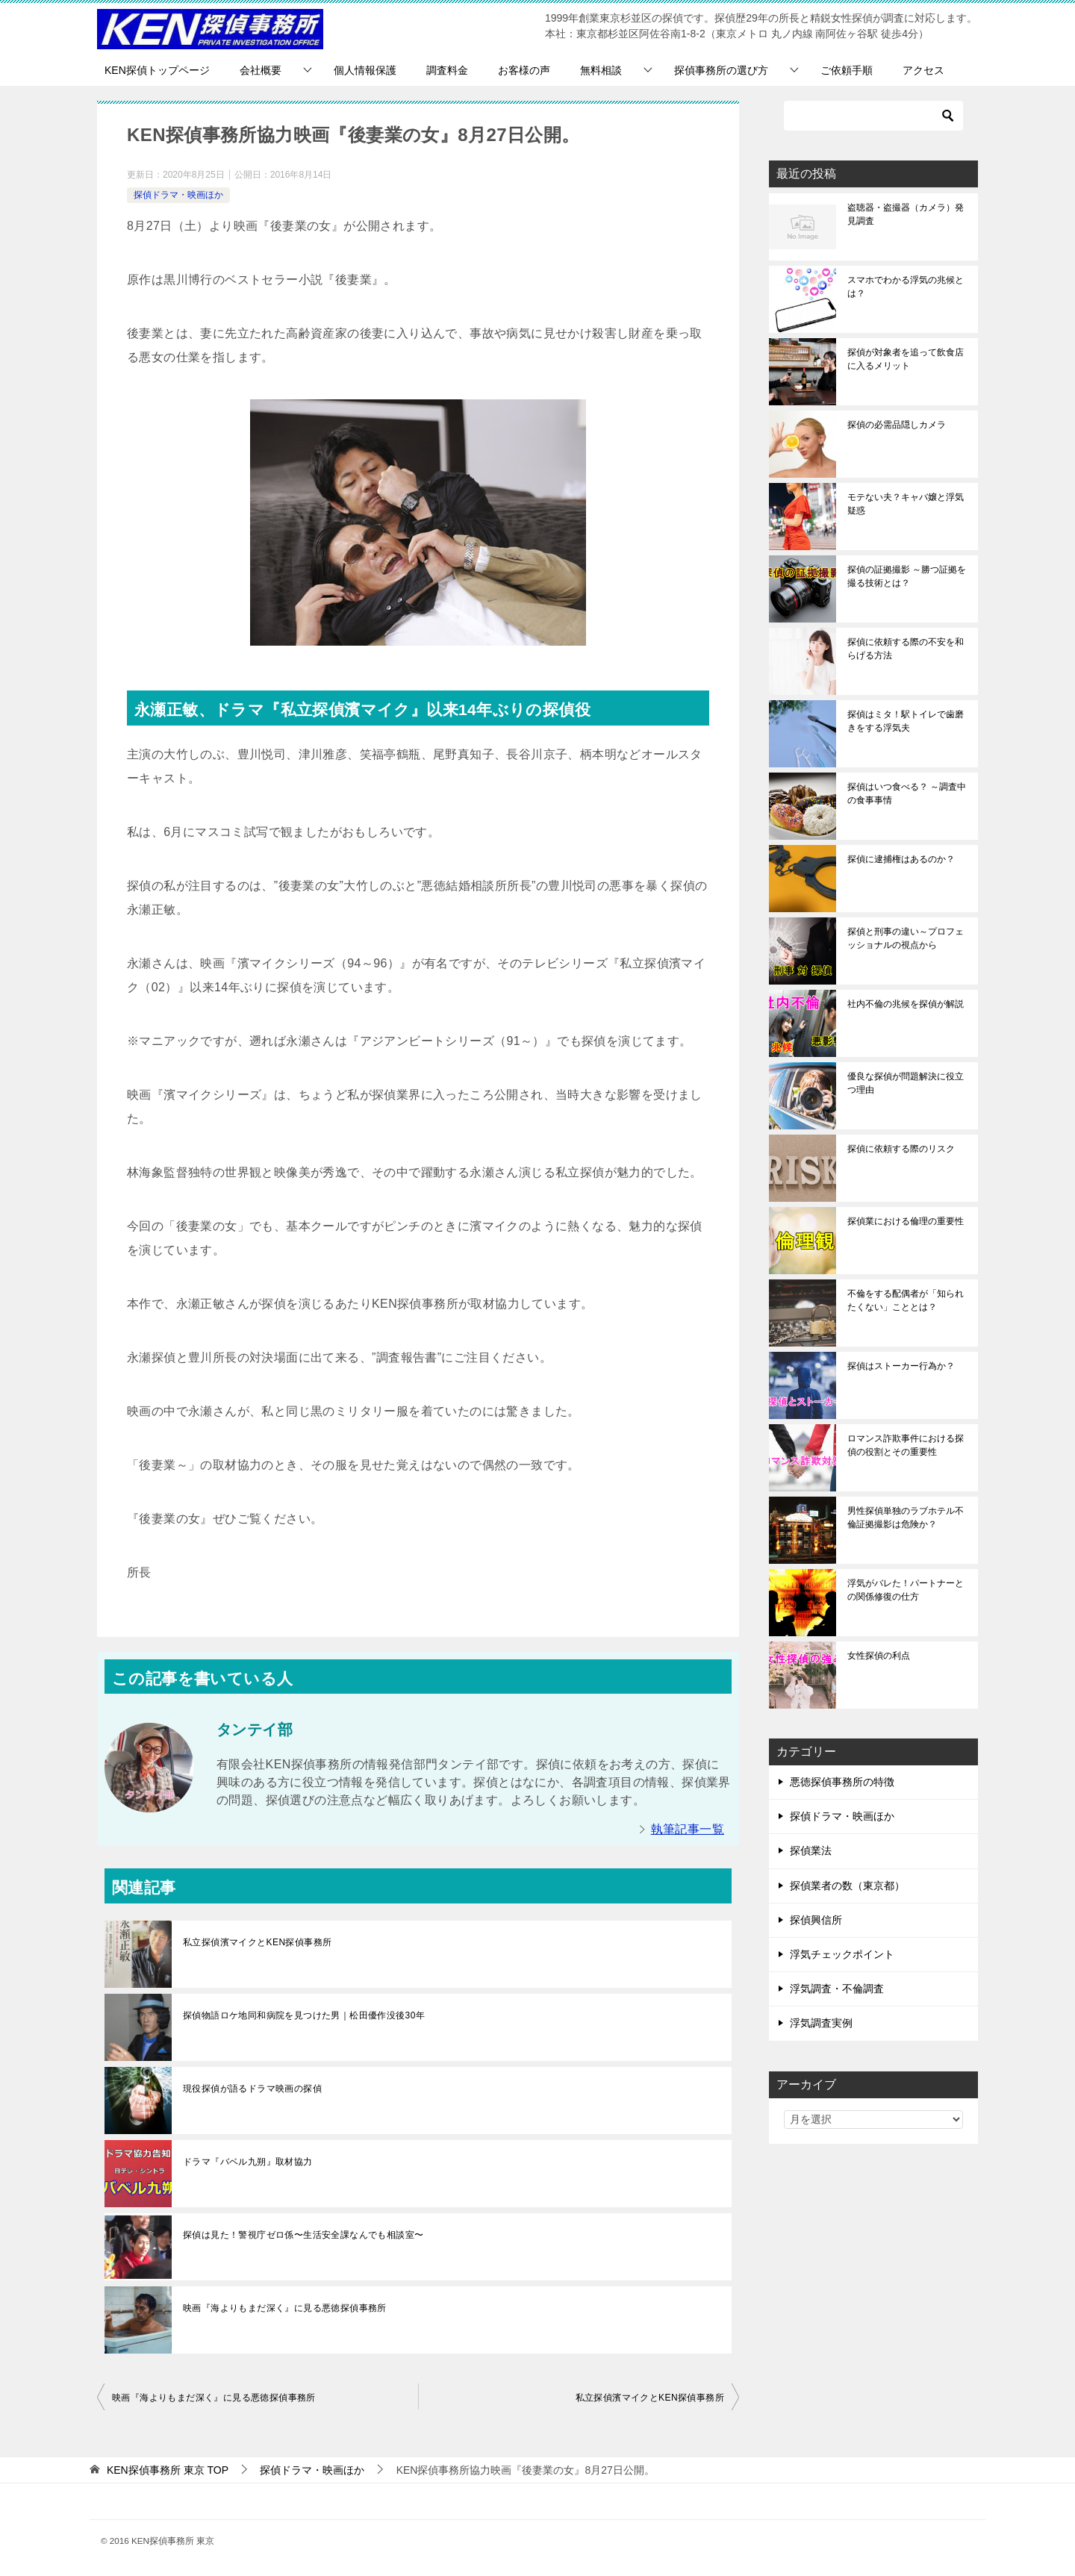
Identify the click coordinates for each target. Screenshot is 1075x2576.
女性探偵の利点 (878, 1655)
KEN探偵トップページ (157, 70)
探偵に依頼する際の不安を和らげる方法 (905, 649)
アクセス (923, 70)
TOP (167, 2470)
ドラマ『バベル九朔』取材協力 (248, 2161)
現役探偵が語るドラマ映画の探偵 (252, 2088)
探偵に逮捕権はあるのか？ (901, 859)
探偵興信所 (816, 1920)
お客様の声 (524, 70)
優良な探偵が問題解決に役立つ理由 (905, 1083)
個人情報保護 (365, 70)
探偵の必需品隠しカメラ (896, 425)
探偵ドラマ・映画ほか (178, 195)
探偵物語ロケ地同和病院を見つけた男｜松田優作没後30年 (304, 2015)
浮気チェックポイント (842, 1954)
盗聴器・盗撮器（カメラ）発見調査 (905, 214)
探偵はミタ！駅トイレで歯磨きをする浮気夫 (905, 721)
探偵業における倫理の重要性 (905, 1221)
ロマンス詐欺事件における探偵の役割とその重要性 (905, 1445)
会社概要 (260, 70)
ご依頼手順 (846, 70)
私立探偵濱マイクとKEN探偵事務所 (257, 1942)
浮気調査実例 (821, 2023)
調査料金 (447, 70)
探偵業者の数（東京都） (847, 1886)
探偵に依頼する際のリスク (901, 1149)
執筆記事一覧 (687, 1829)
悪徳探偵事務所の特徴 (842, 1782)
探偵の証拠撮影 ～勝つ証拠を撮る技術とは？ (906, 576)
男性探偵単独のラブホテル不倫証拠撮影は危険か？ (905, 1517)
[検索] (873, 116)
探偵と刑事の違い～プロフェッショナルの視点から (905, 938)
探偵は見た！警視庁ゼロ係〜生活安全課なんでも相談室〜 (303, 2235)
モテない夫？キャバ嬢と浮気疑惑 (905, 504)
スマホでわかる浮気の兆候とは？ (905, 287)
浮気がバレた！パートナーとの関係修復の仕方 (905, 1590)
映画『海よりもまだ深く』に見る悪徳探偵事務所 (285, 2308)
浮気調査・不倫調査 (837, 1989)
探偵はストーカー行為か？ (901, 1366)
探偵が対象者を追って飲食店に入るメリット (905, 359)
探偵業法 (811, 1850)
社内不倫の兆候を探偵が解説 (905, 1004)
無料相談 (601, 70)
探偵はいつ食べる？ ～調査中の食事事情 (906, 793)
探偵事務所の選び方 (721, 70)
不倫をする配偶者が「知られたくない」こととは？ (905, 1300)
